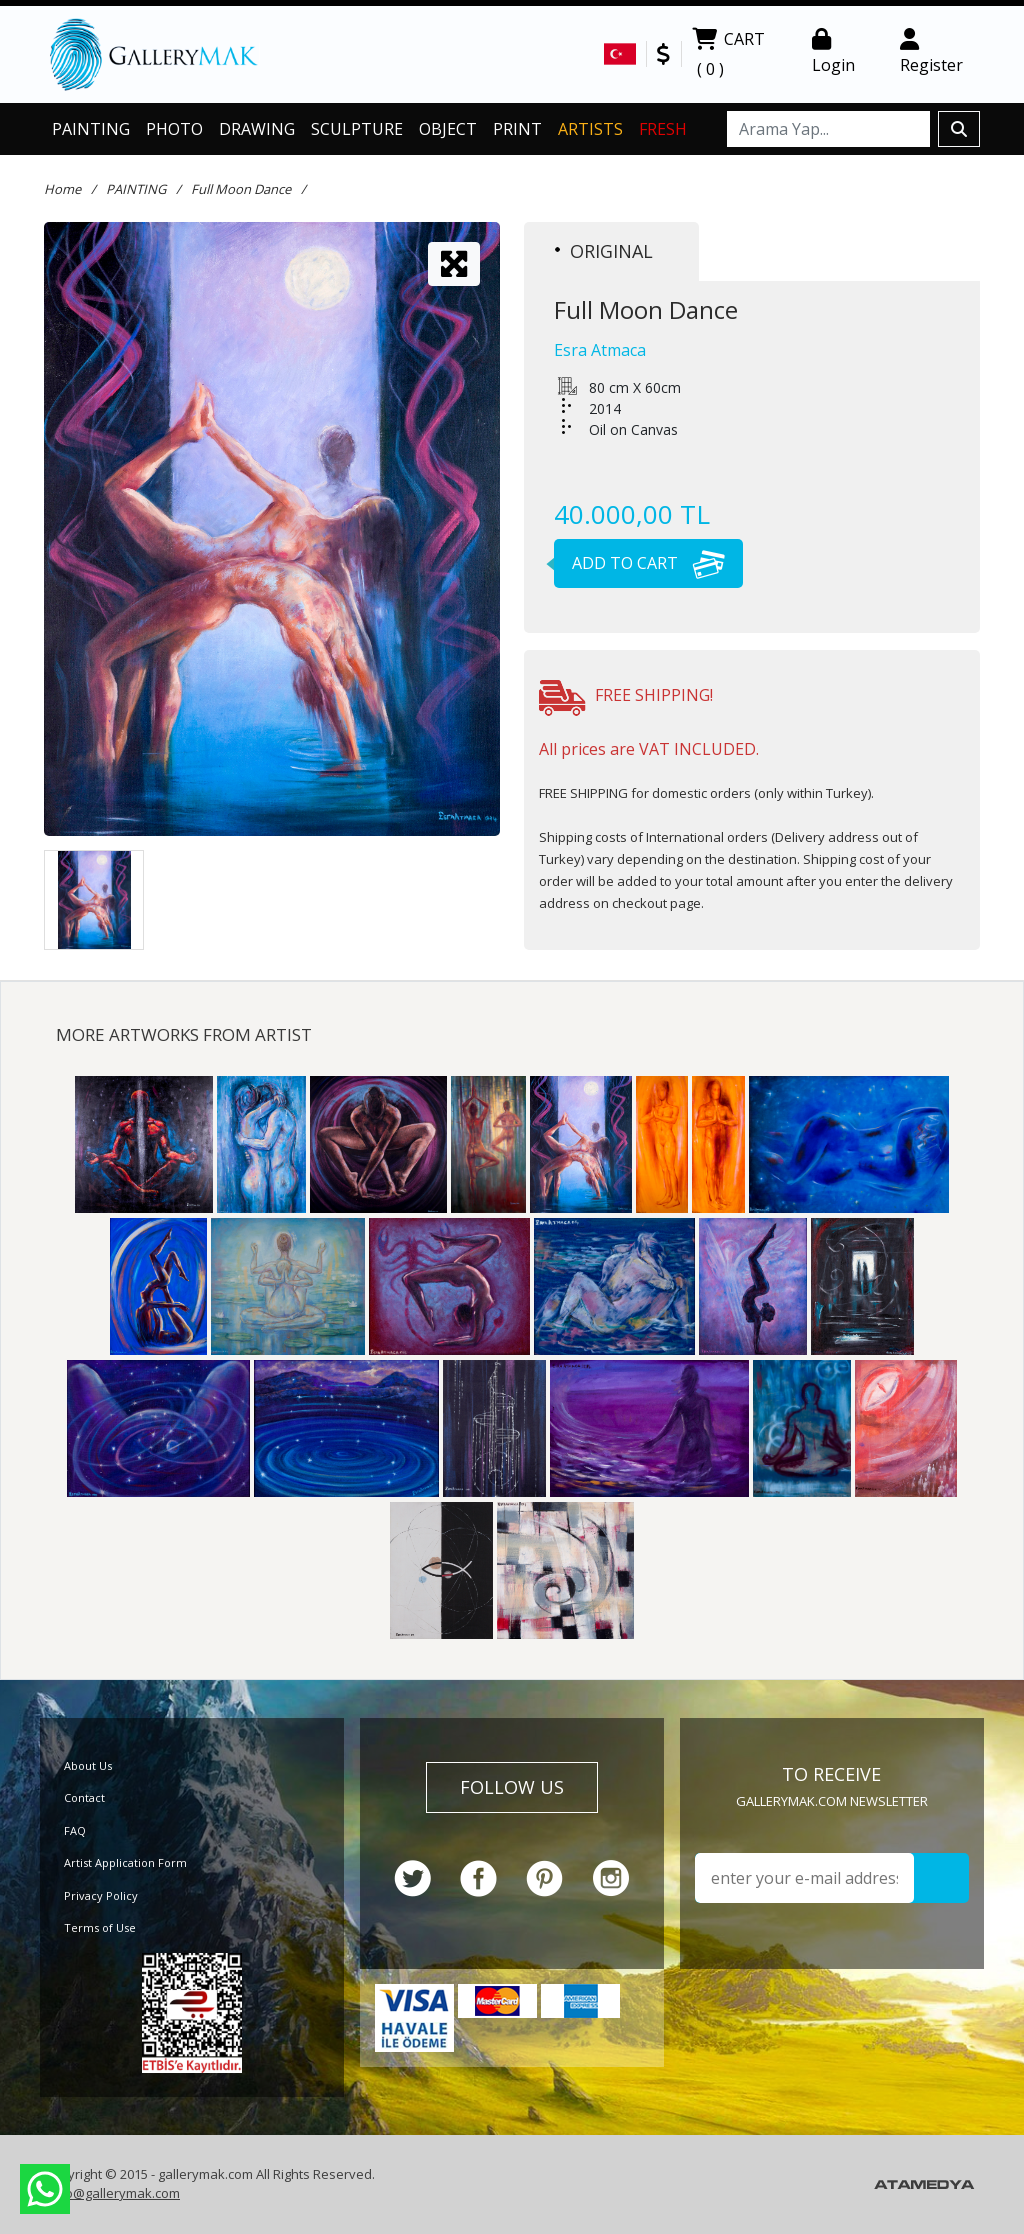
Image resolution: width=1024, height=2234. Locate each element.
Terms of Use (100, 1927)
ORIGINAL (604, 251)
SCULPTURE (357, 129)
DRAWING (257, 129)
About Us (88, 1765)
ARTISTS (590, 129)
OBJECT (448, 129)
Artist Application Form (125, 1862)
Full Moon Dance (241, 189)
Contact (84, 1797)
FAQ (75, 1830)
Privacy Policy (101, 1895)
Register (931, 52)
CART (728, 56)
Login (833, 52)
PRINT (517, 129)
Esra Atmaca (600, 350)
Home (62, 189)
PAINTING (91, 129)
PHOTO (174, 129)
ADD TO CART (639, 563)
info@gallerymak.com (114, 2193)
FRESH (663, 129)
